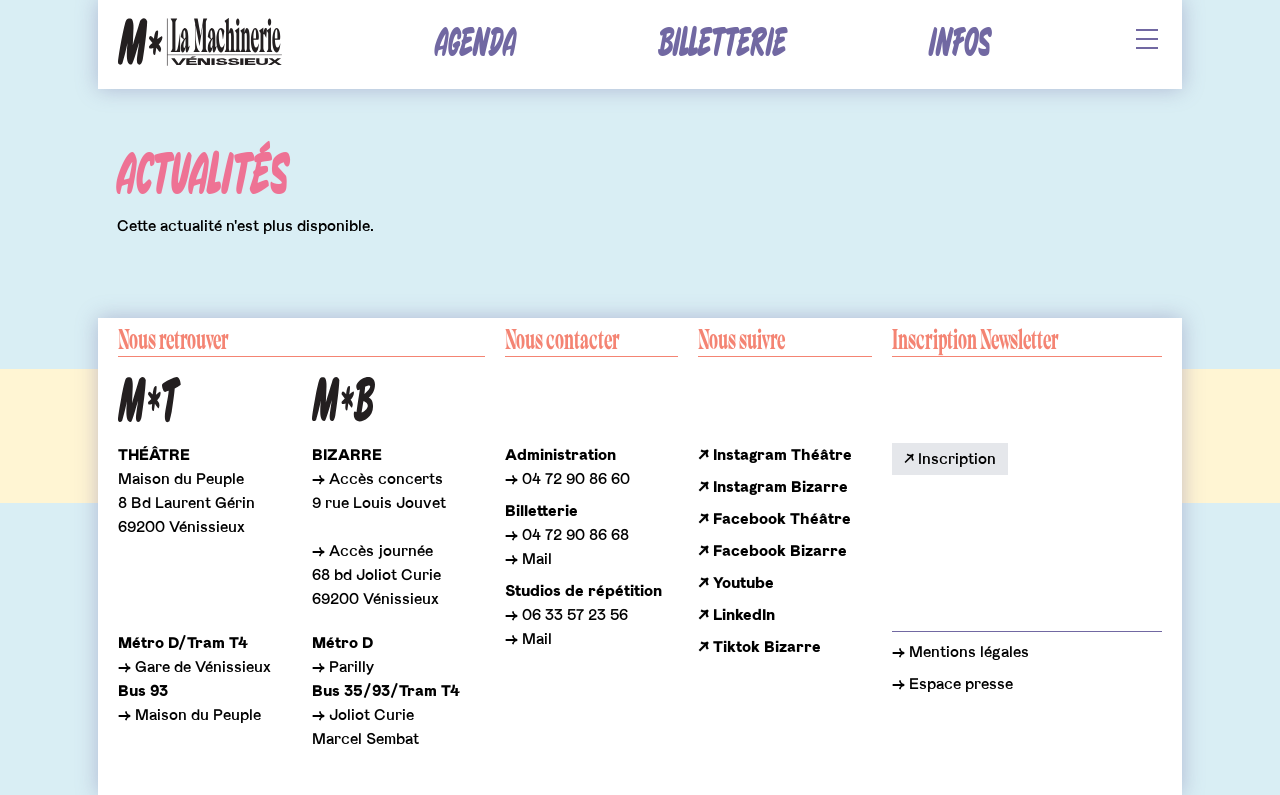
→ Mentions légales (960, 652)
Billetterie (722, 43)
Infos (959, 43)
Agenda (475, 43)
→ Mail (528, 559)
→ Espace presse (952, 684)
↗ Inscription (950, 459)
